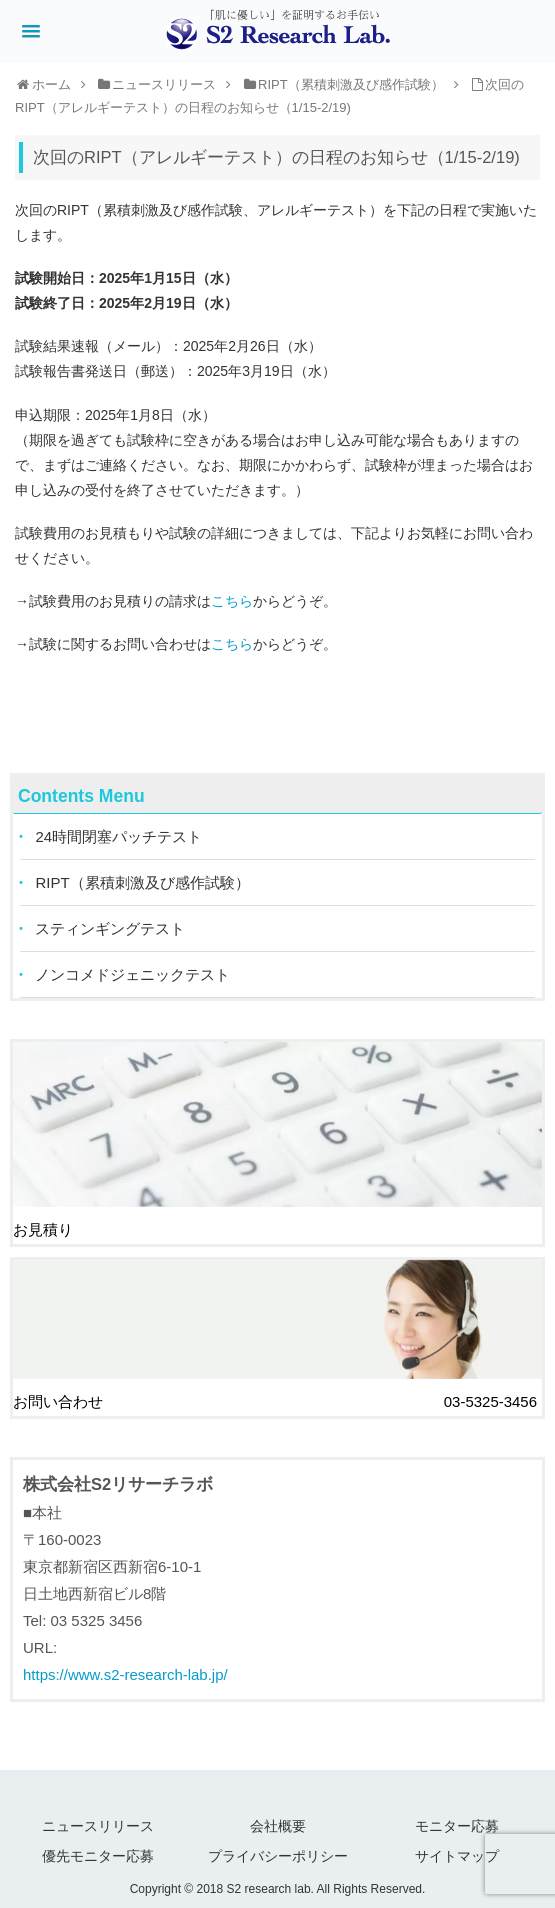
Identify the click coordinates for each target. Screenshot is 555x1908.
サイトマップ (457, 1851)
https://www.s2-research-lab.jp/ (125, 1671)
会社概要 (278, 1822)
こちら (232, 601)
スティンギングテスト (111, 929)
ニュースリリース (98, 1822)
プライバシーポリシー (278, 1851)
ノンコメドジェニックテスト (133, 975)
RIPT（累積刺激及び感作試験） (143, 883)
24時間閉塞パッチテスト (119, 837)
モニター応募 (457, 1822)
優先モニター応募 (98, 1851)
